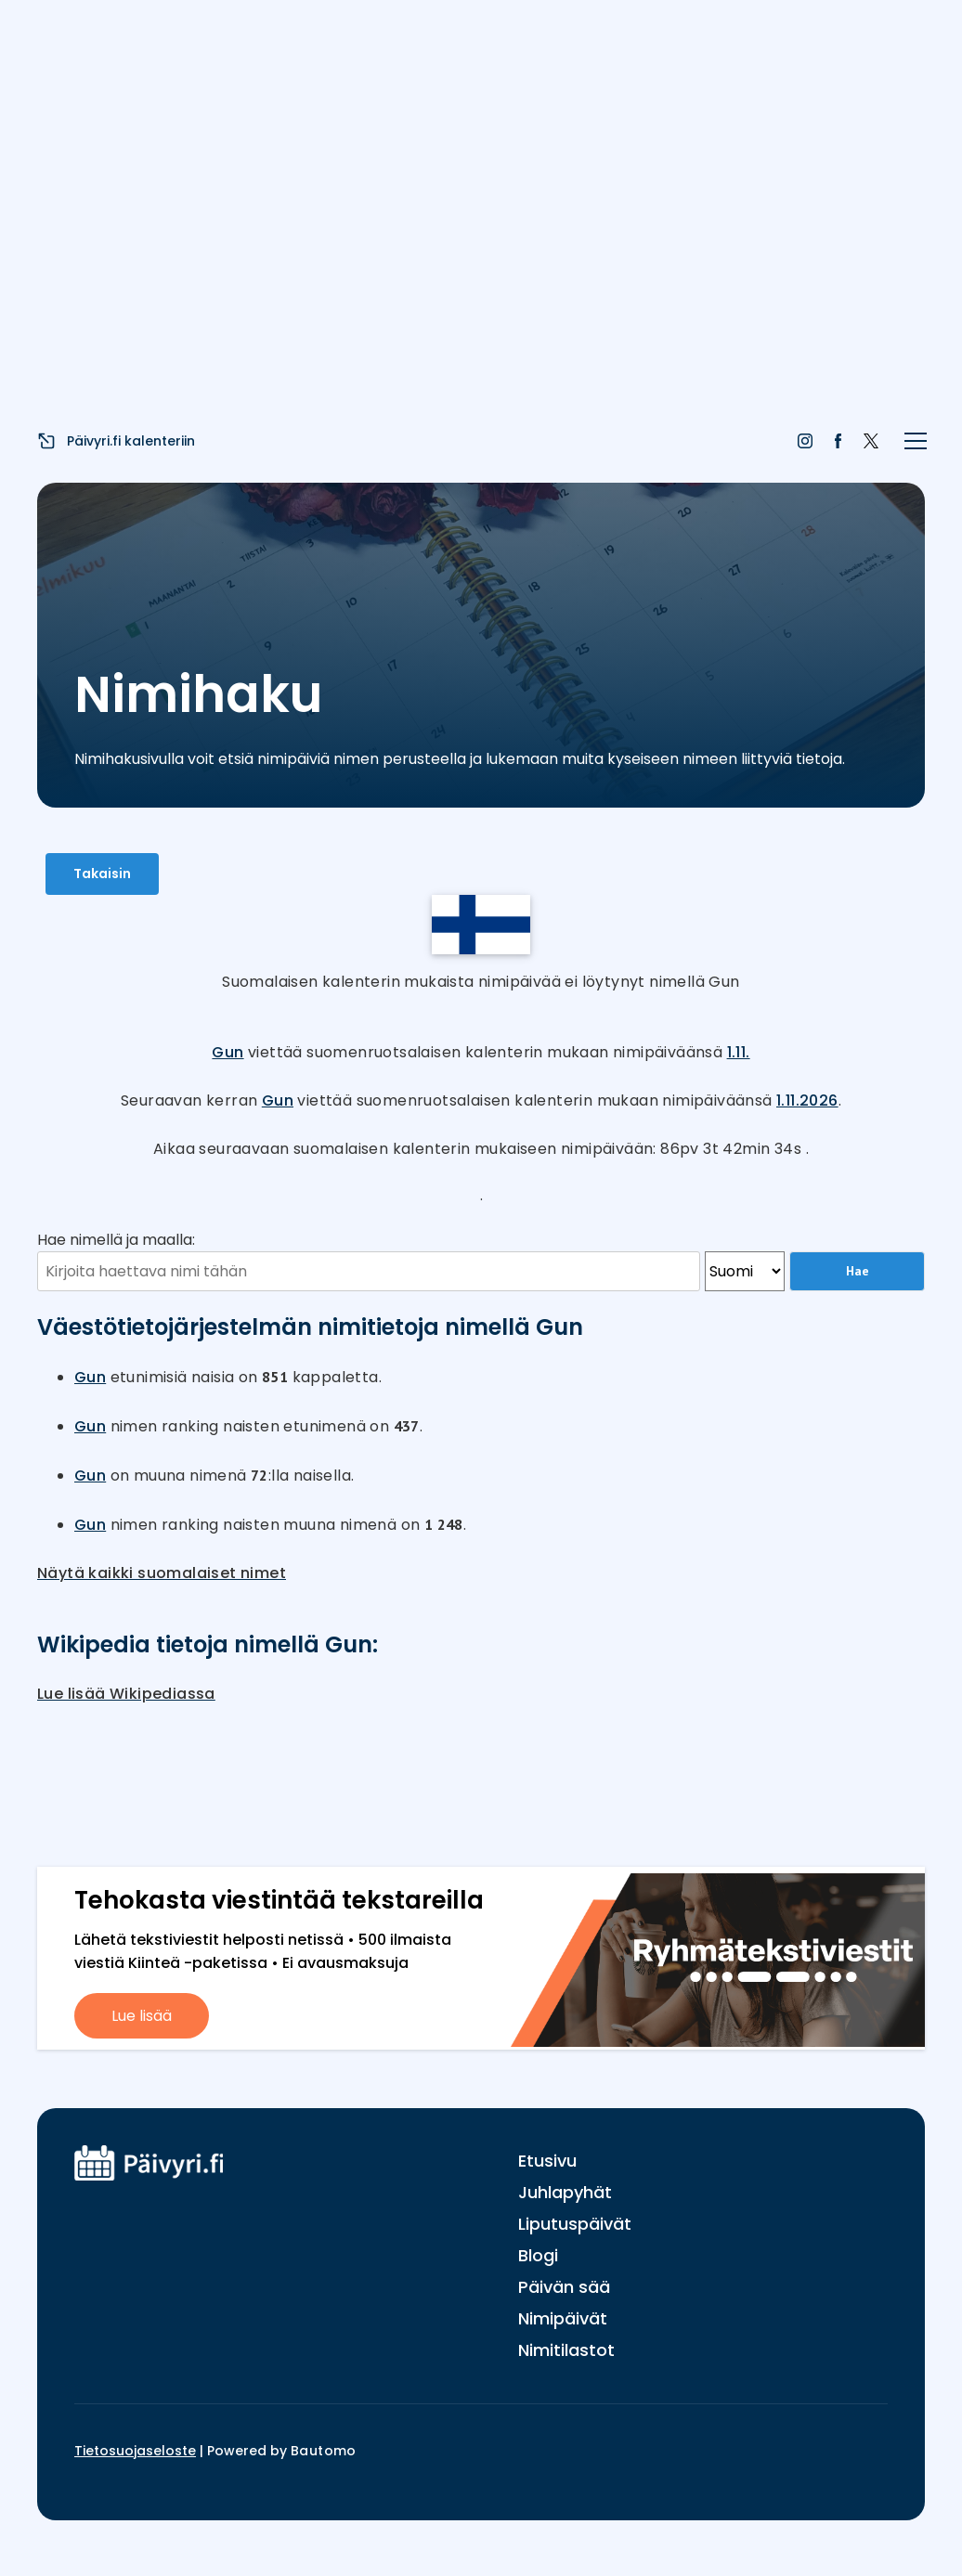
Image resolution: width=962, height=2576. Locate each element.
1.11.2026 (807, 1100)
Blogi (538, 2255)
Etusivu (547, 2160)
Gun (227, 1052)
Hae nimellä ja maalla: (116, 1239)
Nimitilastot (566, 2350)
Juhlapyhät (565, 2192)
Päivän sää (564, 2286)
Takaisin (102, 873)
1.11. (738, 1052)
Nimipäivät (562, 2318)
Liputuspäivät (574, 2223)
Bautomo (324, 2450)
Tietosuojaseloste (135, 2450)
